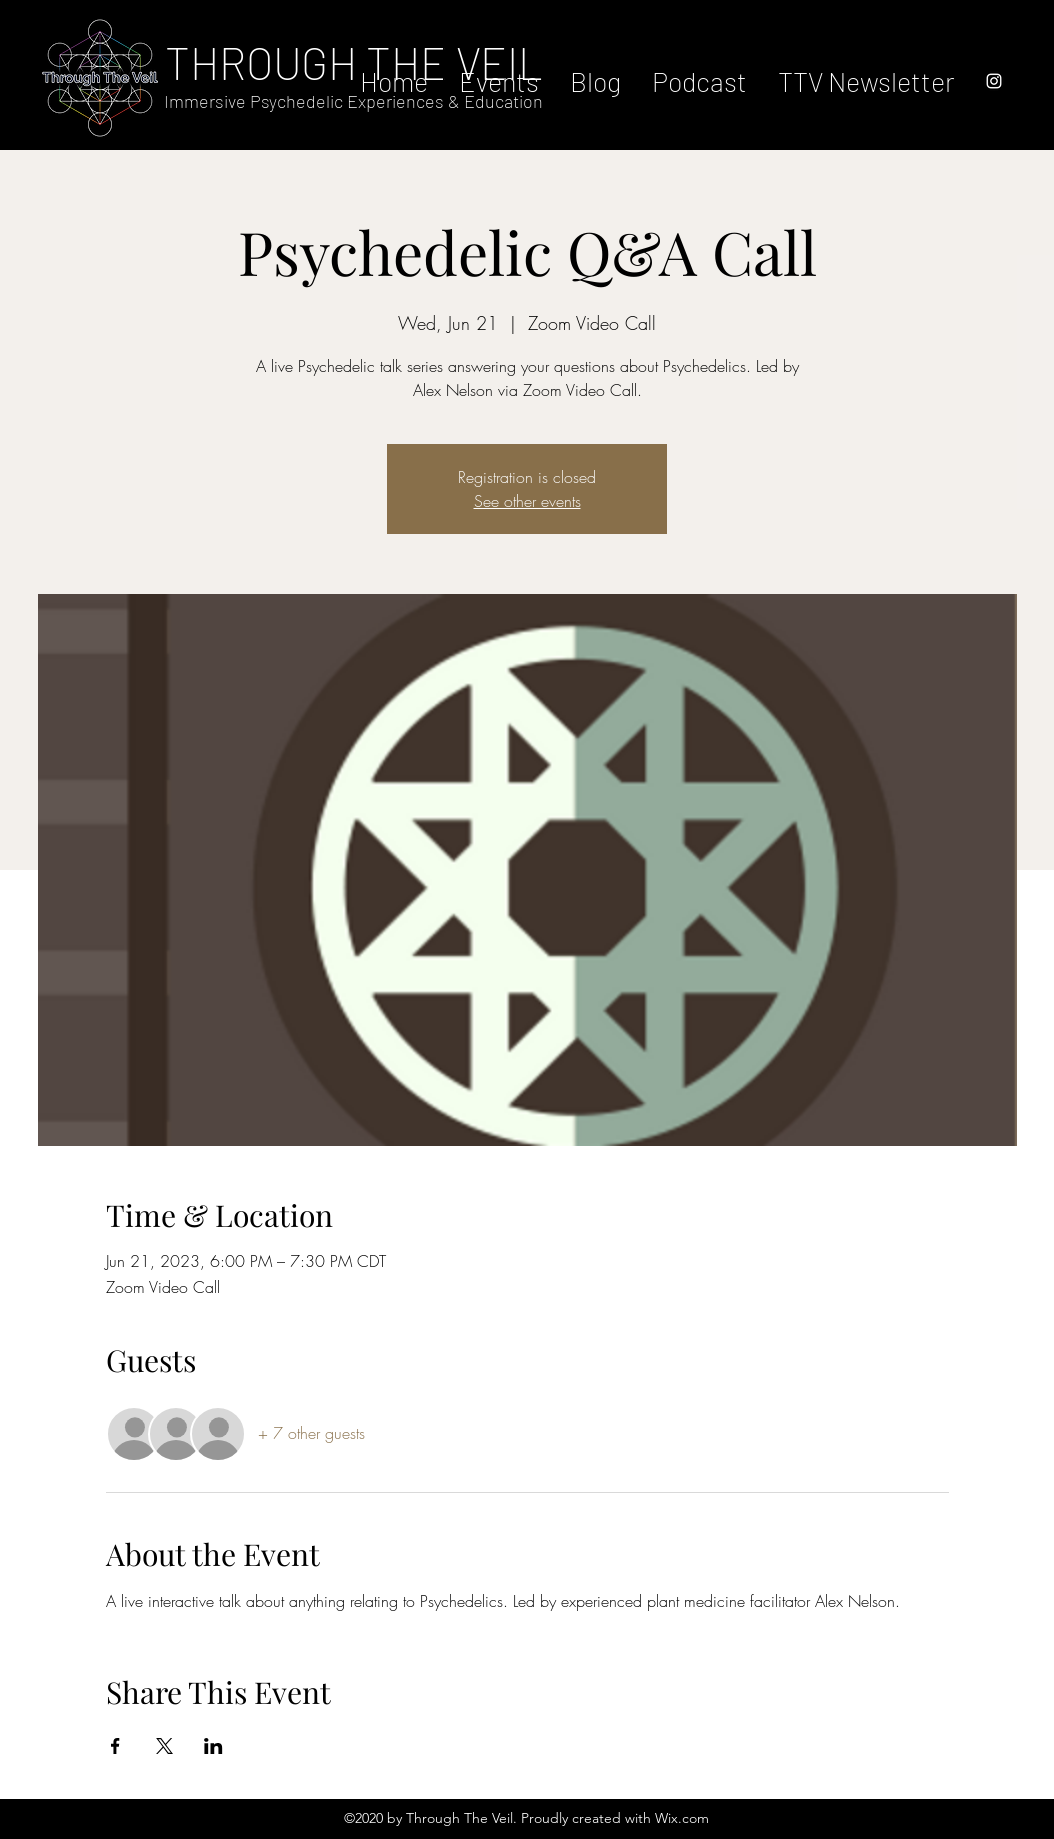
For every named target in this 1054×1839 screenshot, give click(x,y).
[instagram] (994, 81)
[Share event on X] (164, 1746)
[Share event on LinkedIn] (213, 1746)
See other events (527, 501)
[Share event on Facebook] (115, 1746)
